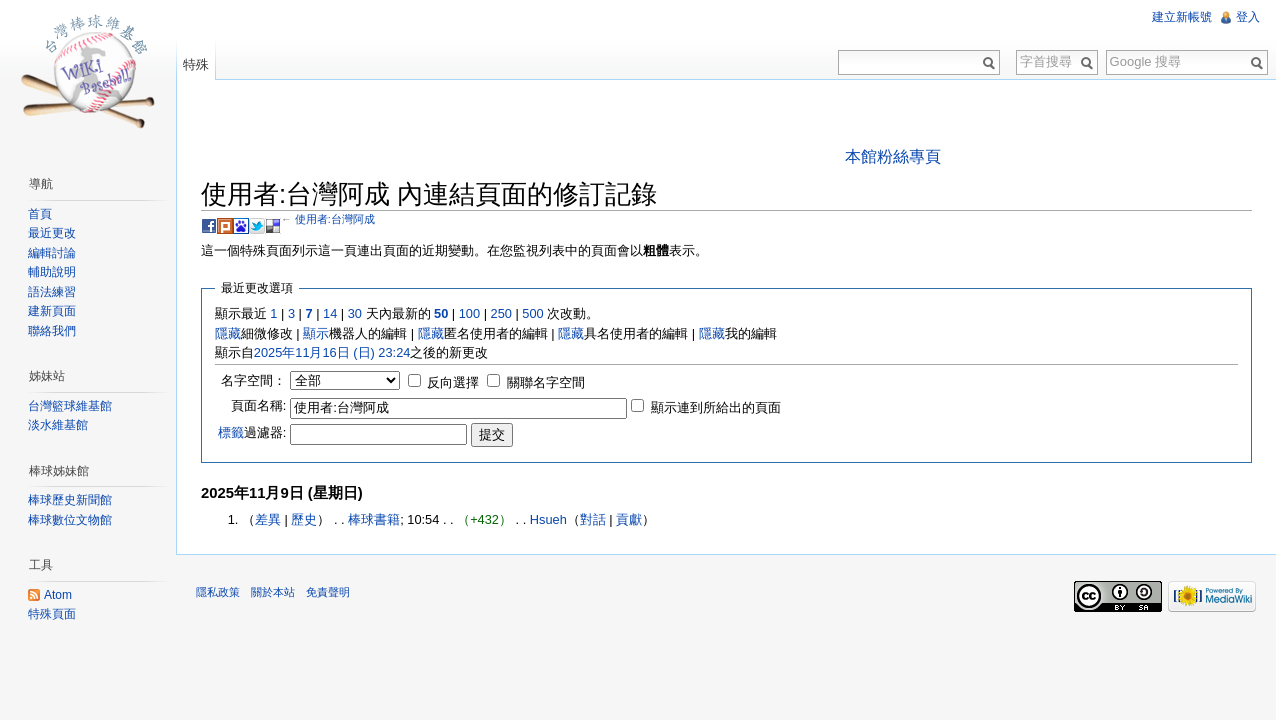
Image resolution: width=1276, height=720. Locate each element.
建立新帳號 (1182, 17)
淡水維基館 (58, 425)
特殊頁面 (52, 614)
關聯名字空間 (546, 382)
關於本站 (273, 592)
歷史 (304, 519)
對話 (593, 519)
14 (330, 313)
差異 (268, 519)
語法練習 (52, 292)
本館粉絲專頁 (893, 156)
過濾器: (252, 432)
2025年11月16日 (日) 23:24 (332, 352)
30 (355, 313)
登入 (1248, 17)
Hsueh (548, 519)
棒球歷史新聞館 (70, 500)
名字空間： (253, 380)
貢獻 (629, 519)
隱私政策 (218, 592)
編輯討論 (52, 253)
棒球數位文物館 (70, 520)
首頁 (40, 214)
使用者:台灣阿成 (335, 219)
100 (469, 313)
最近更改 (52, 233)
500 (532, 313)
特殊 (196, 64)
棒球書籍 (374, 519)
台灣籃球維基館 (70, 406)
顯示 (316, 333)
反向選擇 (453, 382)
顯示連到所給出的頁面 (716, 407)
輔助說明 (52, 272)
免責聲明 (328, 592)
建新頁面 (52, 311)
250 (501, 313)
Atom (58, 595)
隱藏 (228, 333)
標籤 (231, 432)
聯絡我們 (52, 331)
